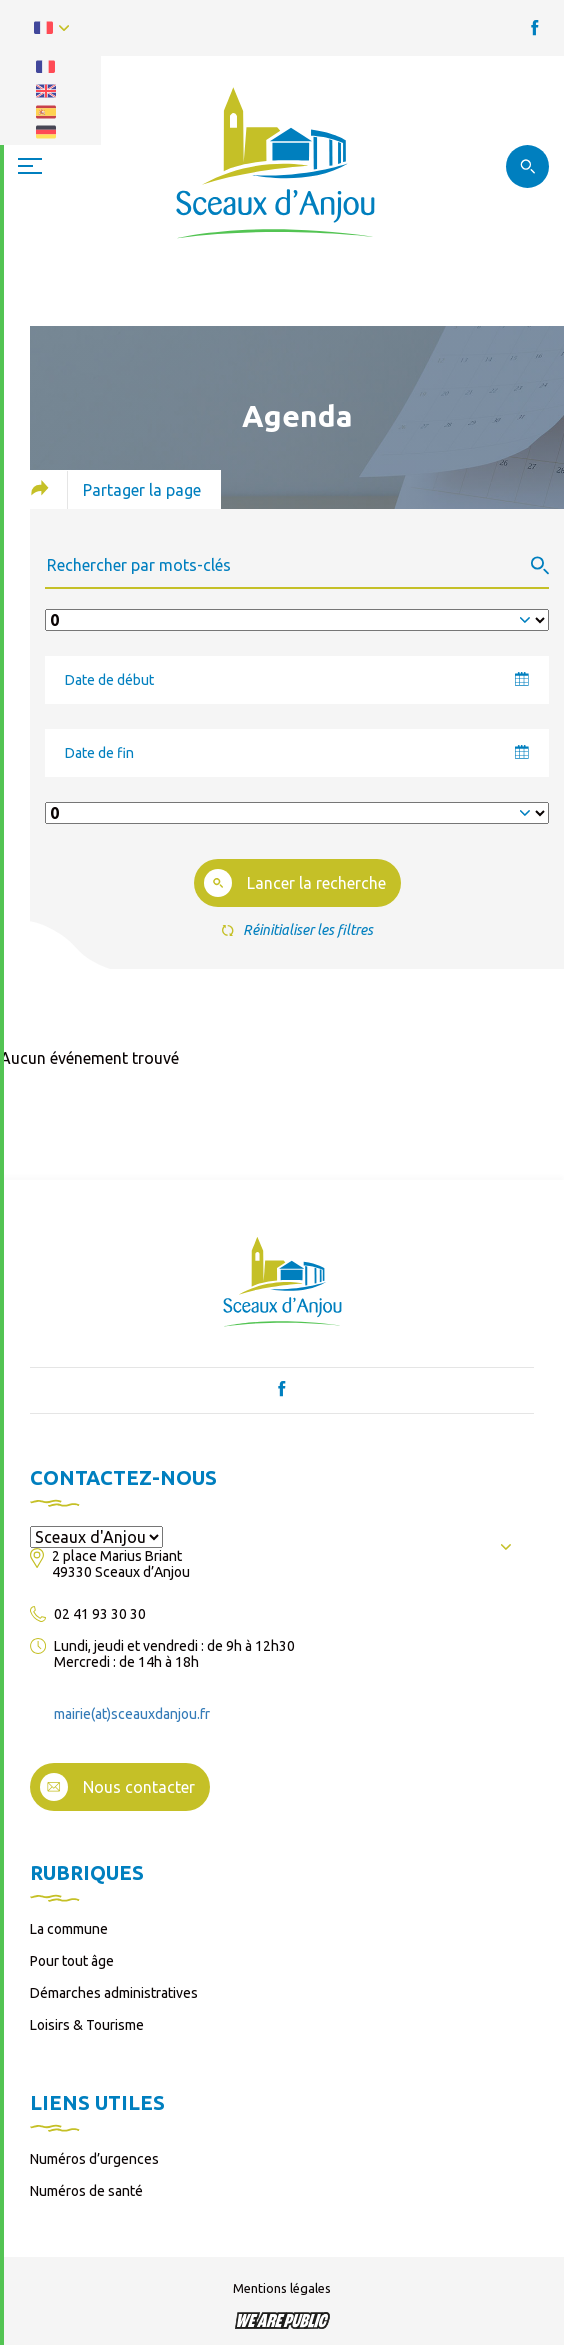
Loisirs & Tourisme (87, 2025)
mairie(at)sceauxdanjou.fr (132, 1714)
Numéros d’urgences (94, 2159)
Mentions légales (282, 2288)
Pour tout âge (72, 1961)
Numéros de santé (86, 2191)
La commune (69, 1929)
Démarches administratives (114, 1993)
